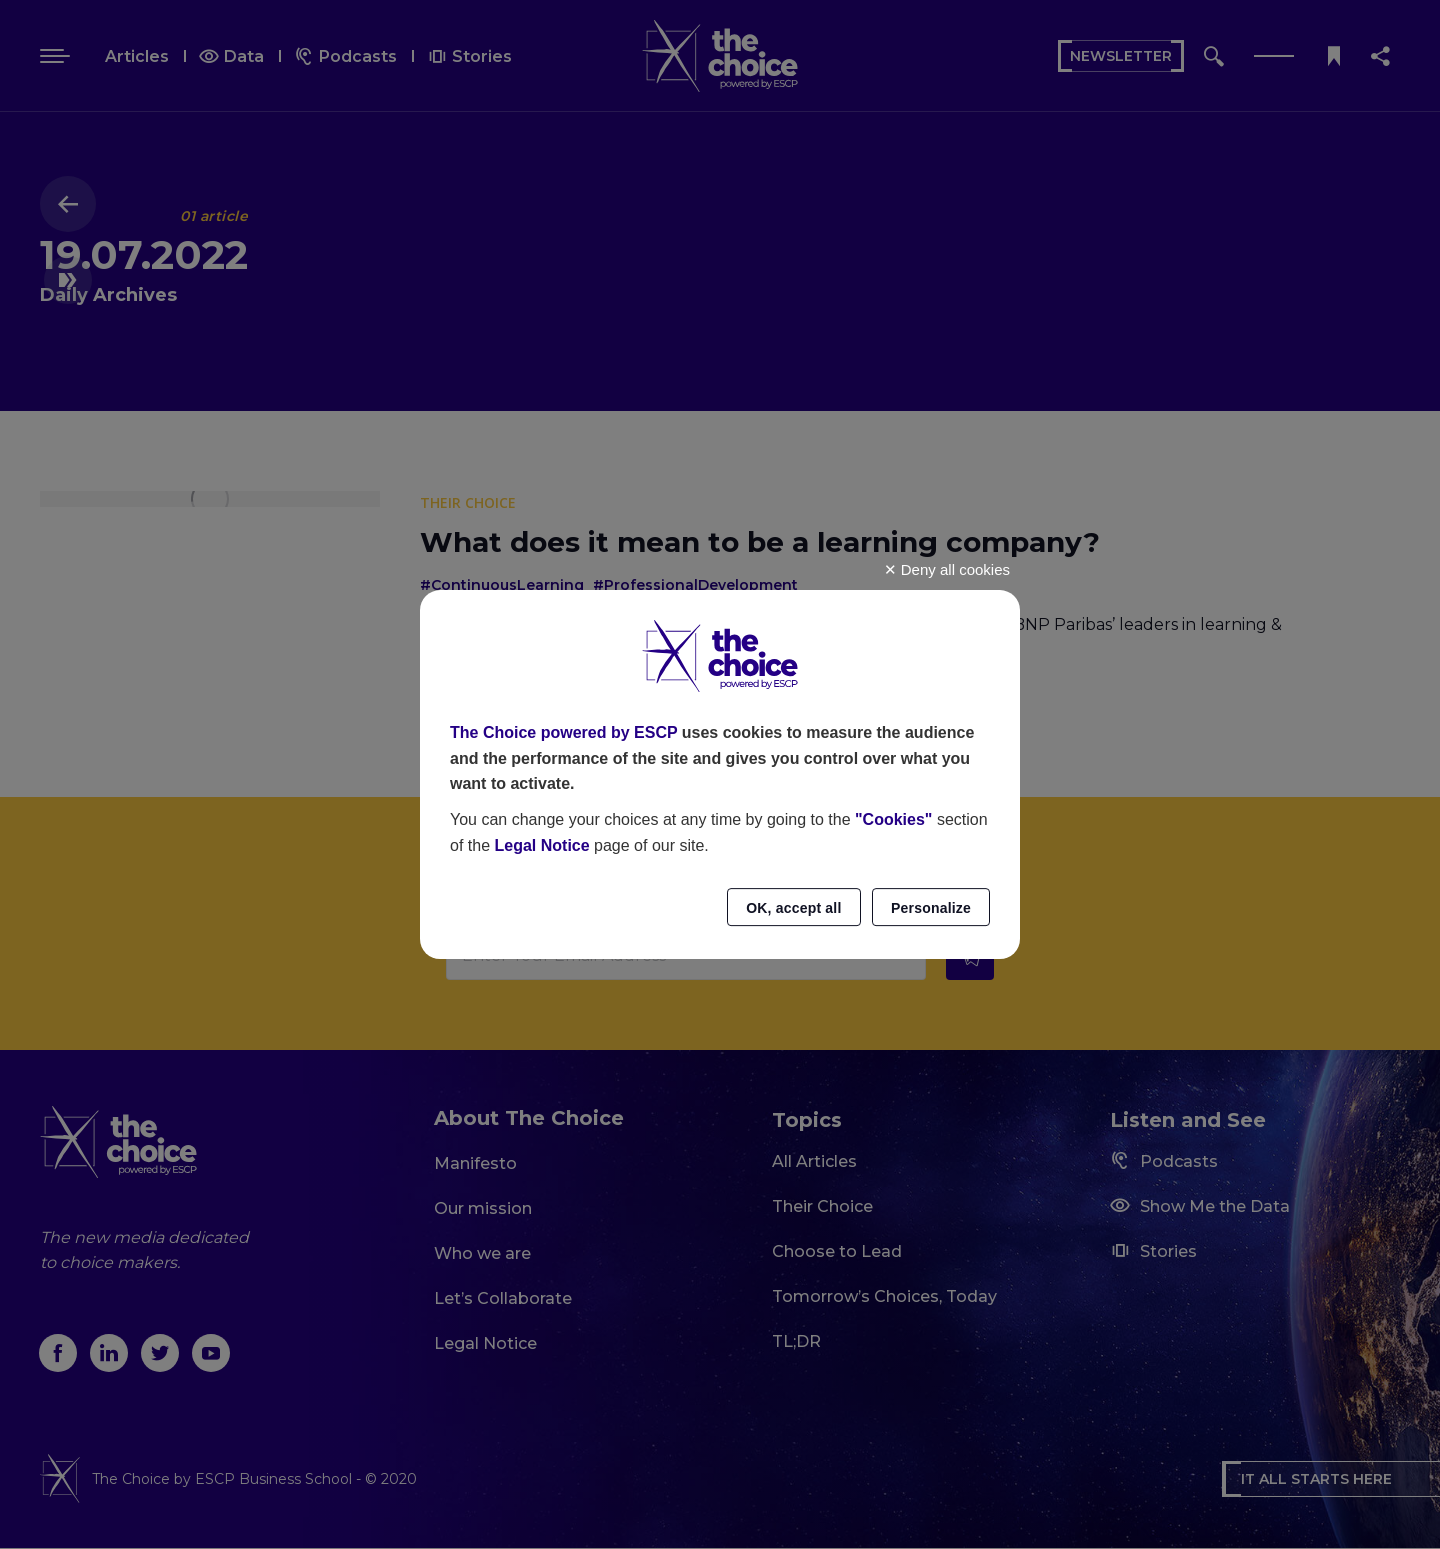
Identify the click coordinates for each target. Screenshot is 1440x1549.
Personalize (931, 908)
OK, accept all (793, 908)
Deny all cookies (947, 569)
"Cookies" (893, 819)
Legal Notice (541, 845)
